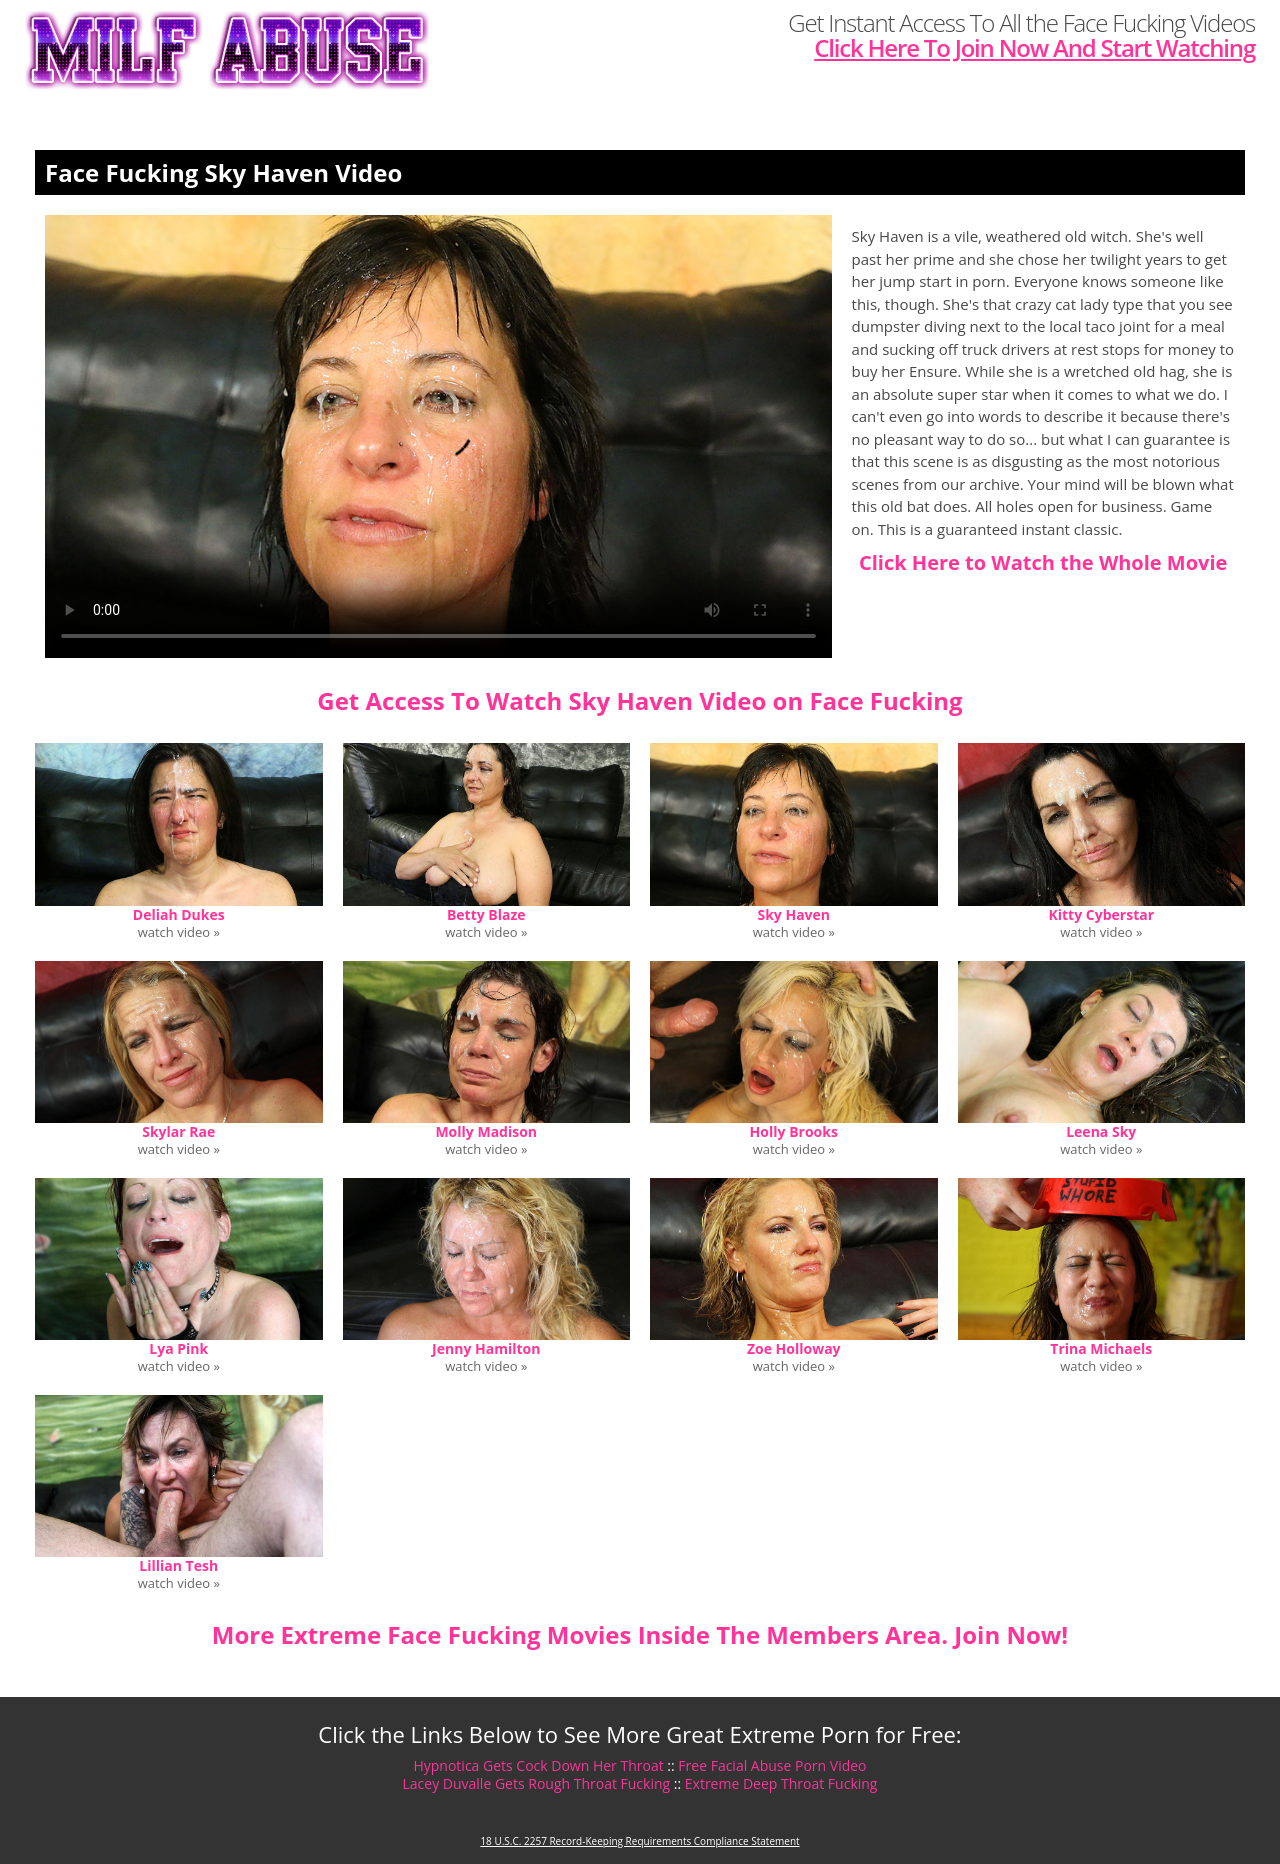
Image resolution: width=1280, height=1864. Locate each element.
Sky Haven (793, 914)
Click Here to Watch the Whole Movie (1043, 562)
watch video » (179, 932)
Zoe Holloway (794, 1348)
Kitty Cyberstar (1101, 914)
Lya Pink (178, 1348)
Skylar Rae (178, 1131)
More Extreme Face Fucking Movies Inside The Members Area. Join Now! (640, 1634)
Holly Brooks (794, 1131)
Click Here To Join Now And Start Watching (1034, 47)
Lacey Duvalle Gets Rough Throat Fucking (537, 1783)
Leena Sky (1101, 1131)
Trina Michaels (1101, 1348)
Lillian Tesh (178, 1565)
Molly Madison (486, 1131)
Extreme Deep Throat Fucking (781, 1783)
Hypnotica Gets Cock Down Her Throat (538, 1765)
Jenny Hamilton (486, 1348)
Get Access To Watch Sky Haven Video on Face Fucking (639, 700)
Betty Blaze (486, 914)
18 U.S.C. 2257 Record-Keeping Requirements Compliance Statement (639, 1841)
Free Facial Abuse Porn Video (772, 1765)
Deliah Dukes (179, 914)
